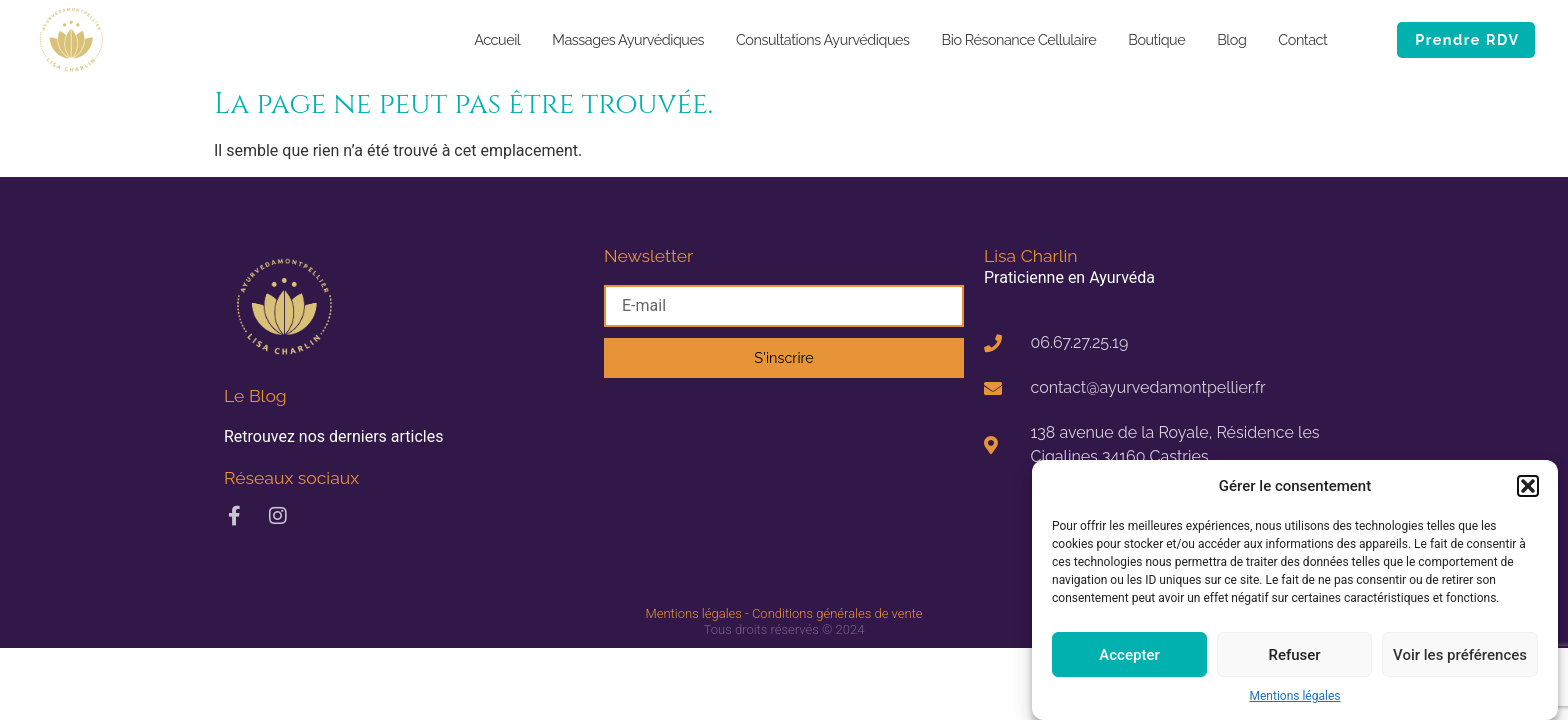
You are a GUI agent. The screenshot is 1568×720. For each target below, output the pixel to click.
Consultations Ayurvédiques (823, 39)
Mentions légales (1295, 696)
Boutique (1156, 39)
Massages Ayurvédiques (628, 39)
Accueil (497, 39)
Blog (1231, 39)
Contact (1302, 39)
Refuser (1294, 655)
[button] (1528, 486)
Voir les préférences (1460, 655)
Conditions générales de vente (837, 613)
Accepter (1129, 655)
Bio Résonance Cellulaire (1019, 39)
